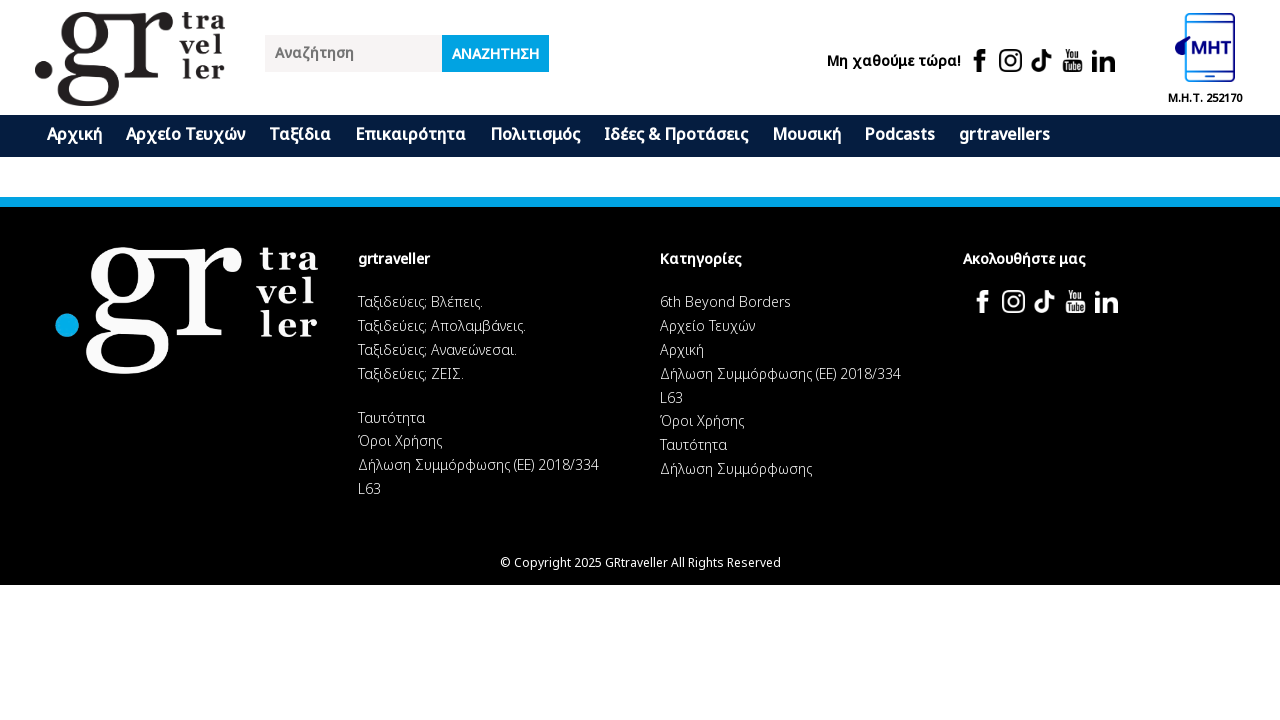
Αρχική (74, 134)
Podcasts (900, 134)
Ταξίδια (300, 134)
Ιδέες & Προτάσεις (676, 134)
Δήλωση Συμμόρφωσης (736, 468)
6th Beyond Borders (725, 301)
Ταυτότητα (391, 417)
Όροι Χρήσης (400, 440)
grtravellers (1004, 134)
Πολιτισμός (535, 134)
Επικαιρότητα (410, 134)
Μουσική (806, 134)
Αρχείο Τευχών (185, 134)
